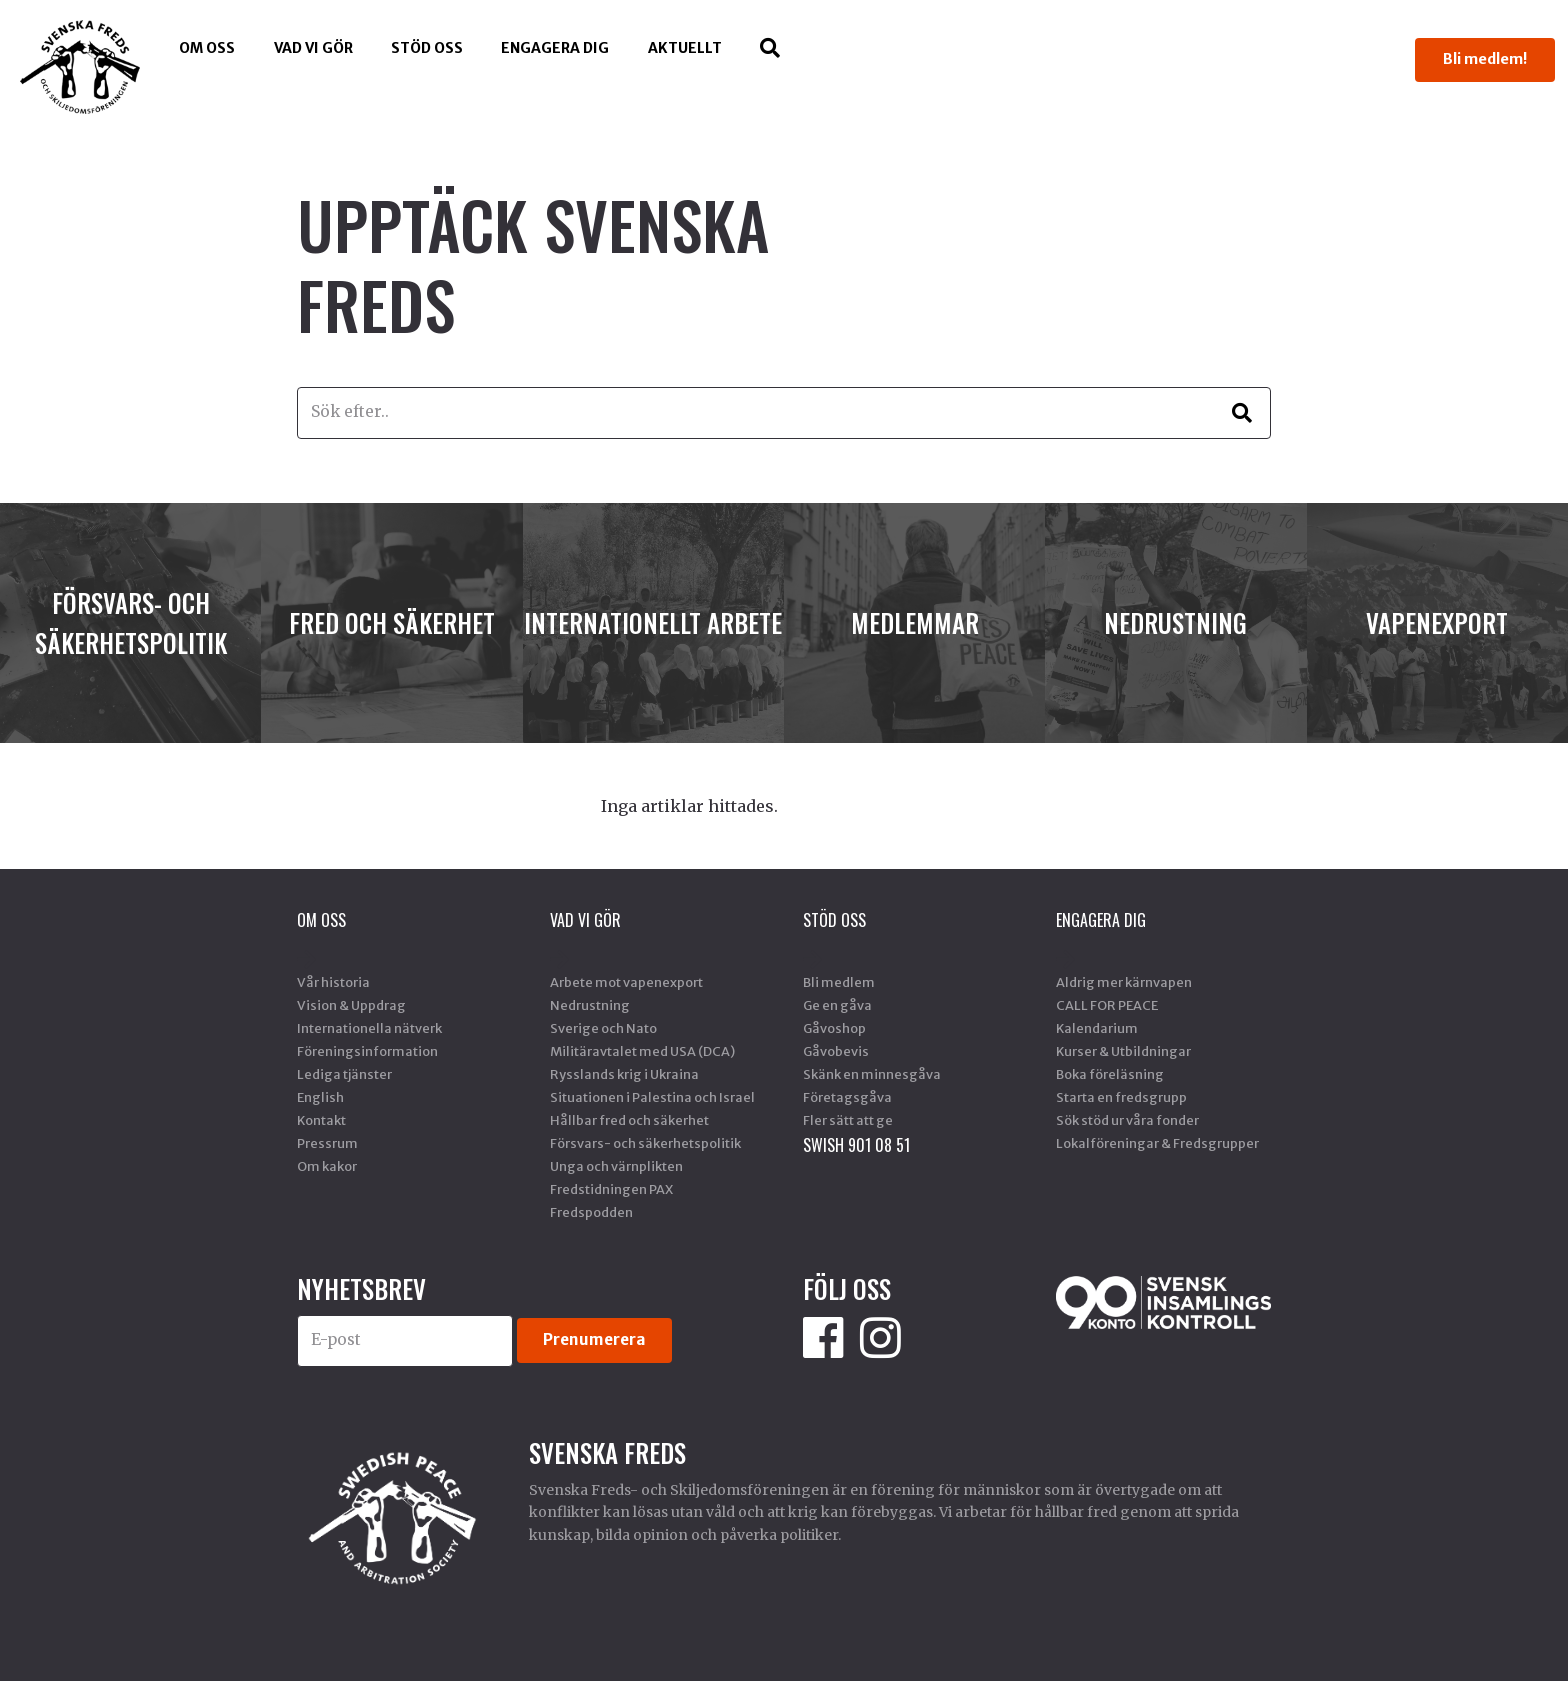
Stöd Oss (427, 48)
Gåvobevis (836, 1051)
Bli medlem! (1485, 59)
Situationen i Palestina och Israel (652, 1097)
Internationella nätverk (369, 1028)
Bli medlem (839, 982)
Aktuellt (685, 48)
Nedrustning (590, 1005)
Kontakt (321, 1120)
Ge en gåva (837, 1005)
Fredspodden (591, 1212)
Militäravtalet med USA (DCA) (642, 1051)
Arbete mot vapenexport (626, 982)
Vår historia (333, 982)
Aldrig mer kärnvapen (1124, 982)
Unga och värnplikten (616, 1166)
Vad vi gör (313, 48)
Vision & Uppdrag (351, 1005)
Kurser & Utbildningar (1123, 1051)
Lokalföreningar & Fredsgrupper (1157, 1143)
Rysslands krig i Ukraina (624, 1074)
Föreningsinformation (367, 1051)
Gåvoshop (834, 1028)
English (320, 1097)
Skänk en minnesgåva (872, 1074)
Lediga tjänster (344, 1074)
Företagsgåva (847, 1097)
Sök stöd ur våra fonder (1127, 1120)
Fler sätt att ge (848, 1120)
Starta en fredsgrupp (1121, 1097)
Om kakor (327, 1166)
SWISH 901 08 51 (856, 1145)
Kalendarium (1097, 1028)
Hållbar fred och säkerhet (629, 1120)
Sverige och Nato (603, 1028)
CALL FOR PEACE (1107, 1005)
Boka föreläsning (1110, 1074)
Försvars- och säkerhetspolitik (645, 1143)
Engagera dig (555, 48)
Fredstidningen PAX (611, 1189)
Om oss (207, 48)
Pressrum (327, 1143)
